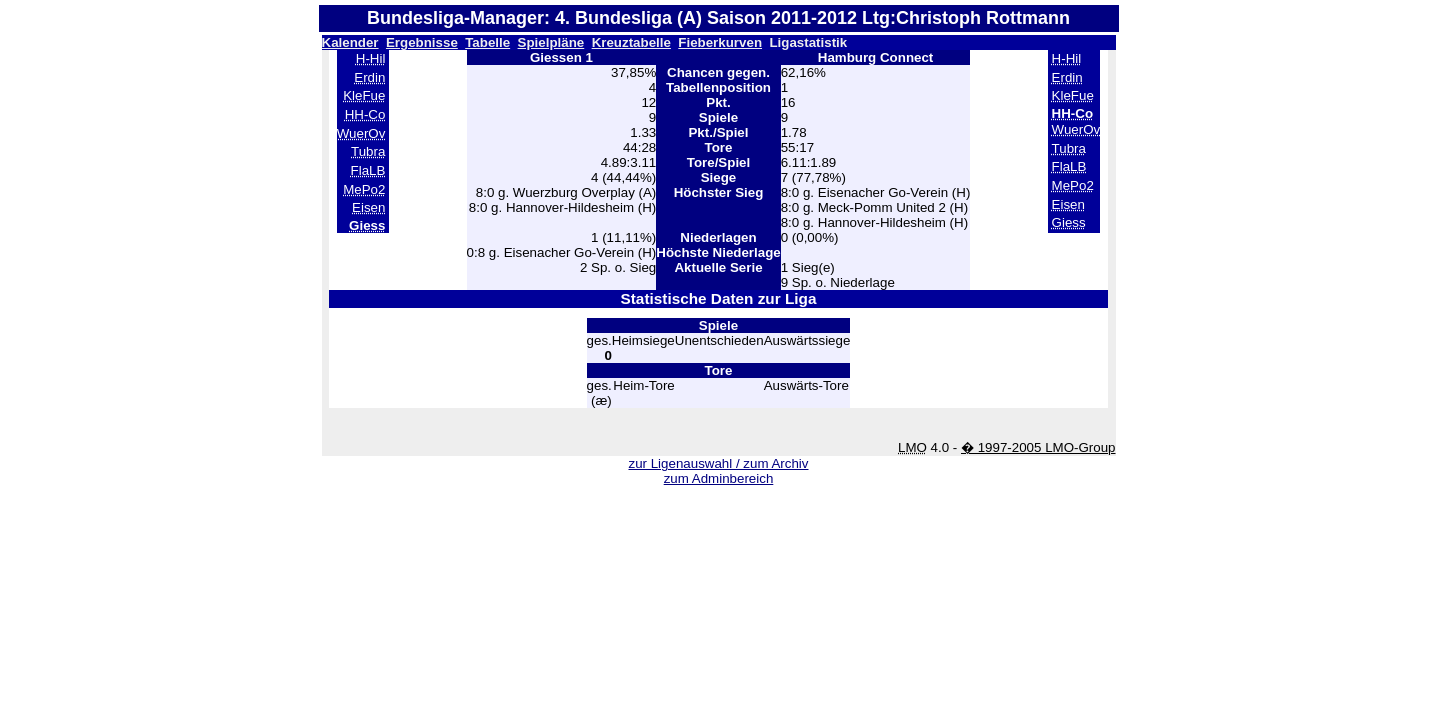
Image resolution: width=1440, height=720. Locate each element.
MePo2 (364, 189)
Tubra (368, 151)
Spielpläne (551, 42)
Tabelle (487, 42)
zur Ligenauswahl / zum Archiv (718, 463)
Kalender (350, 42)
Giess (1069, 222)
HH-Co (365, 114)
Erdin (369, 77)
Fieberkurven (720, 42)
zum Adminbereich (719, 478)
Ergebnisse (422, 42)
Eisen (368, 207)
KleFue (364, 95)
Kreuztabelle (631, 42)
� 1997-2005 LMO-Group (1038, 447)
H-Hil (371, 58)
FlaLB (368, 170)
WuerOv (361, 133)
